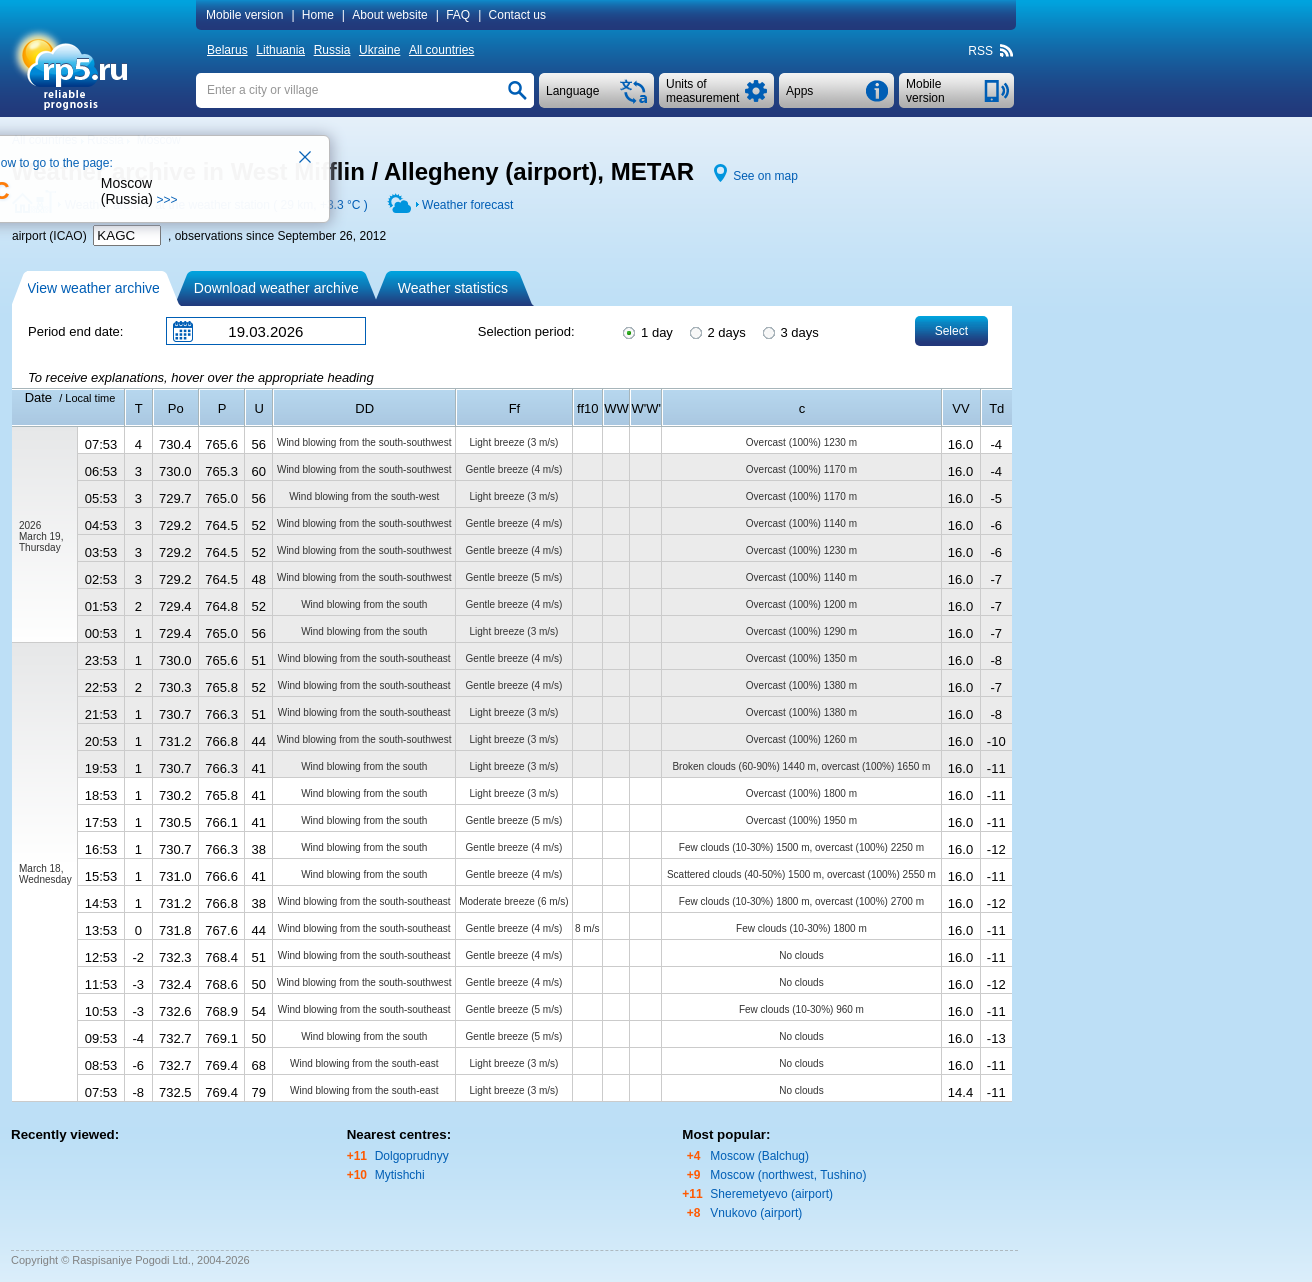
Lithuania (280, 50)
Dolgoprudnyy (412, 1156)
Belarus (227, 50)
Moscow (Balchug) (759, 1156)
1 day (646, 331)
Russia (332, 50)
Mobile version (244, 15)
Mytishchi (400, 1175)
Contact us (517, 15)
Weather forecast (467, 205)
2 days (716, 331)
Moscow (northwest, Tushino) (788, 1175)
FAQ (458, 15)
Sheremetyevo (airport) (771, 1194)
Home (318, 15)
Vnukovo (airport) (756, 1213)
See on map (765, 176)
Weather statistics (453, 288)
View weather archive (93, 288)
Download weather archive (276, 288)
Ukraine (379, 50)
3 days (789, 331)
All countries (441, 50)
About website (389, 15)
